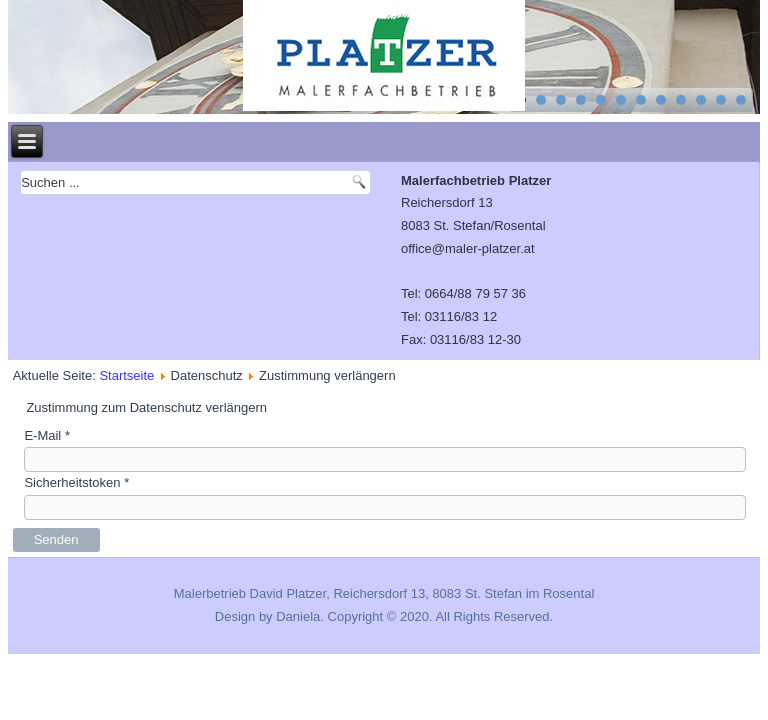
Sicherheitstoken (76, 482)
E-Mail (47, 435)
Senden (56, 539)
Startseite (126, 375)
